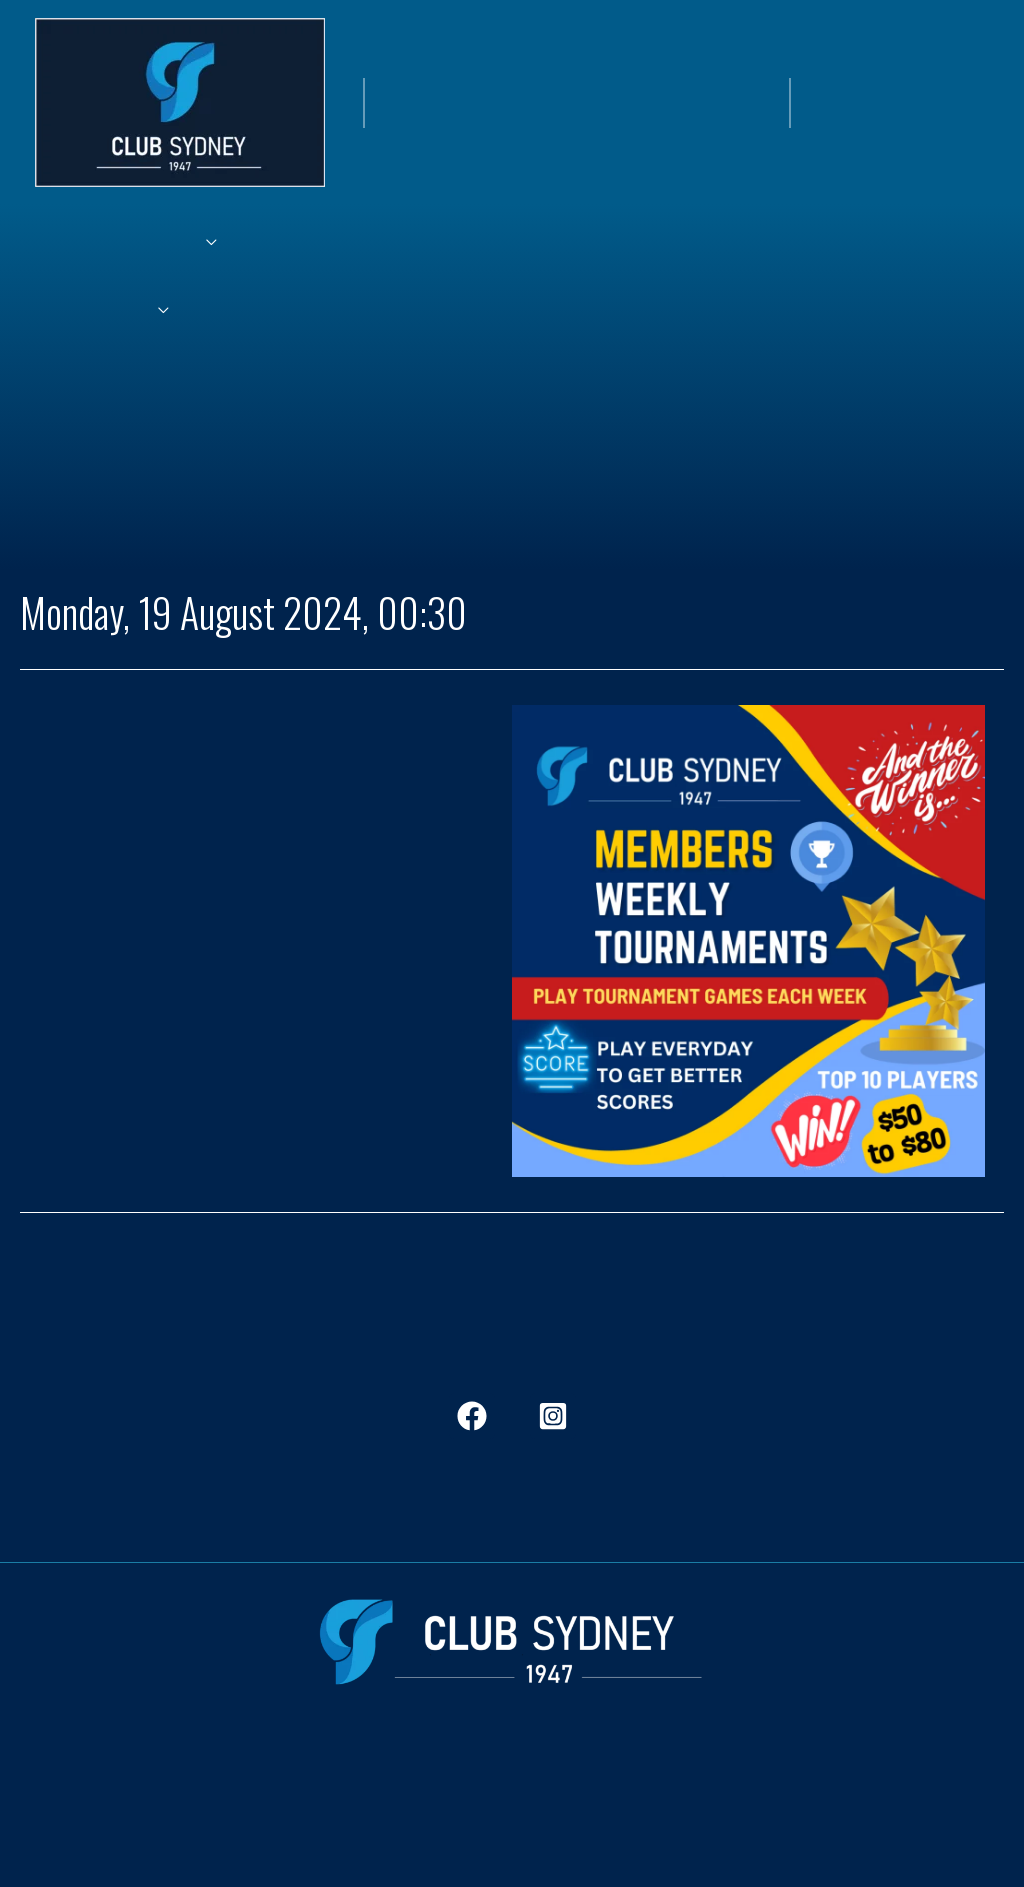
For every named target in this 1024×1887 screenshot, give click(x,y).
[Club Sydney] (180, 100)
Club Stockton (573, 1773)
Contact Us (948, 1773)
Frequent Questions (714, 1773)
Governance (847, 1773)
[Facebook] (472, 1416)
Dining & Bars (230, 1773)
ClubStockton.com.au (512, 1817)
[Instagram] (553, 1416)
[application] (196, 243)
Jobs (486, 1773)
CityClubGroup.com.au (512, 1850)
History (423, 1773)
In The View (337, 1773)
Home (57, 1773)
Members (130, 1773)
